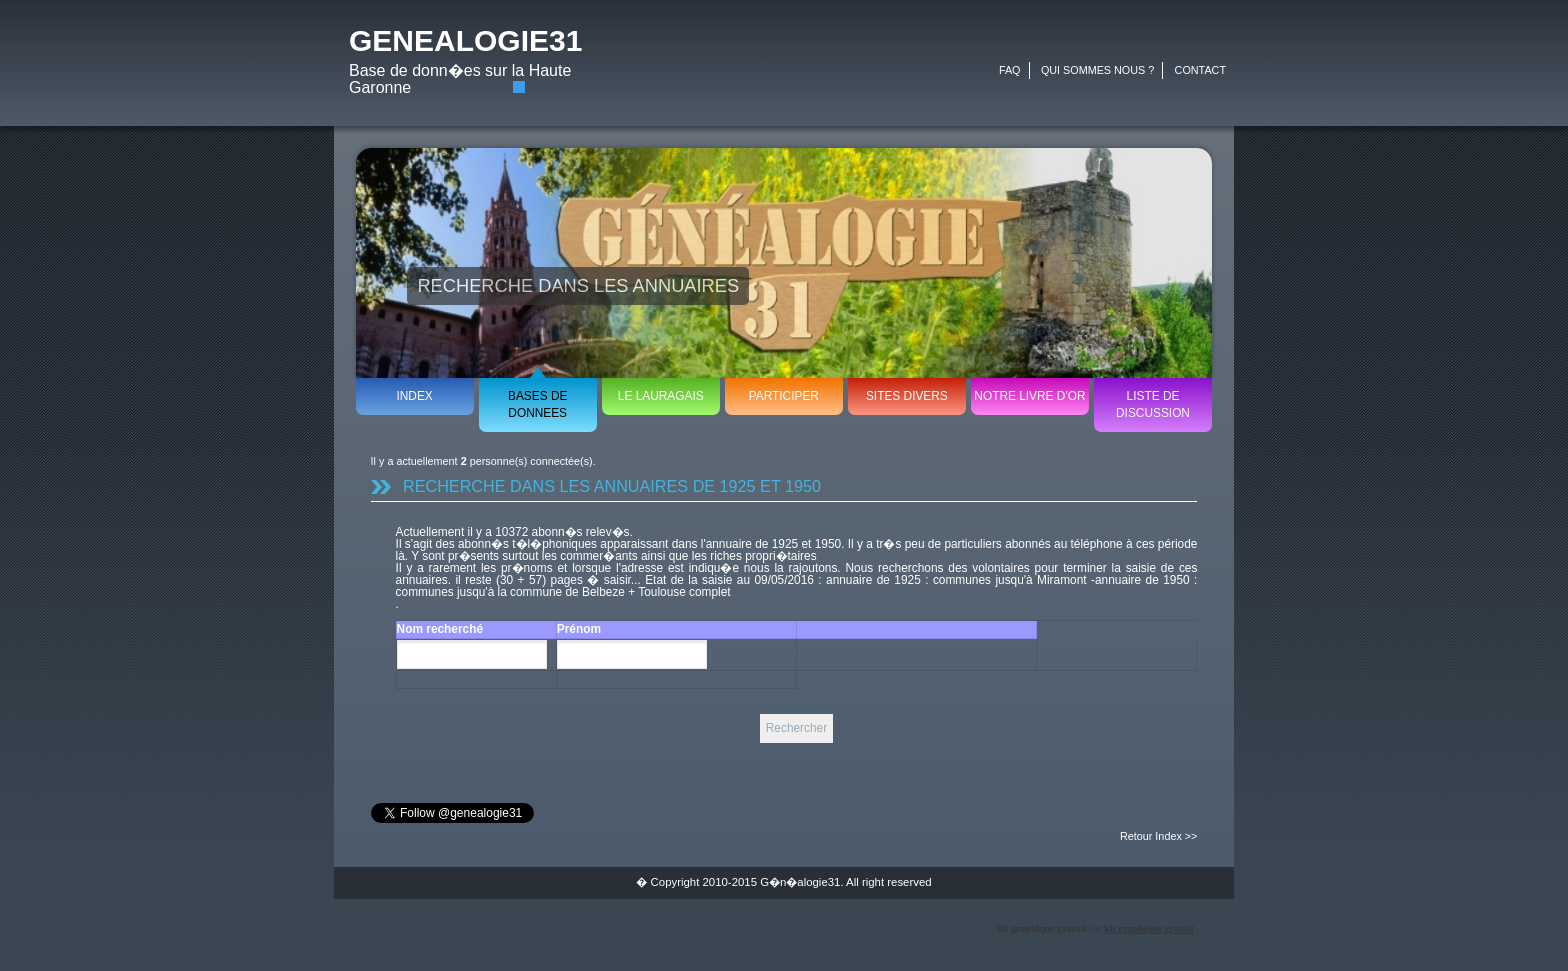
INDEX (414, 396)
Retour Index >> (1158, 836)
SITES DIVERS (907, 396)
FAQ (1010, 70)
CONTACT (1200, 70)
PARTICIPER (784, 396)
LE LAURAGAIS (661, 396)
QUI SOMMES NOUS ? (1097, 70)
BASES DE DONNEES (537, 404)
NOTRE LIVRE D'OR (1029, 396)
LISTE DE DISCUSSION (1153, 404)
